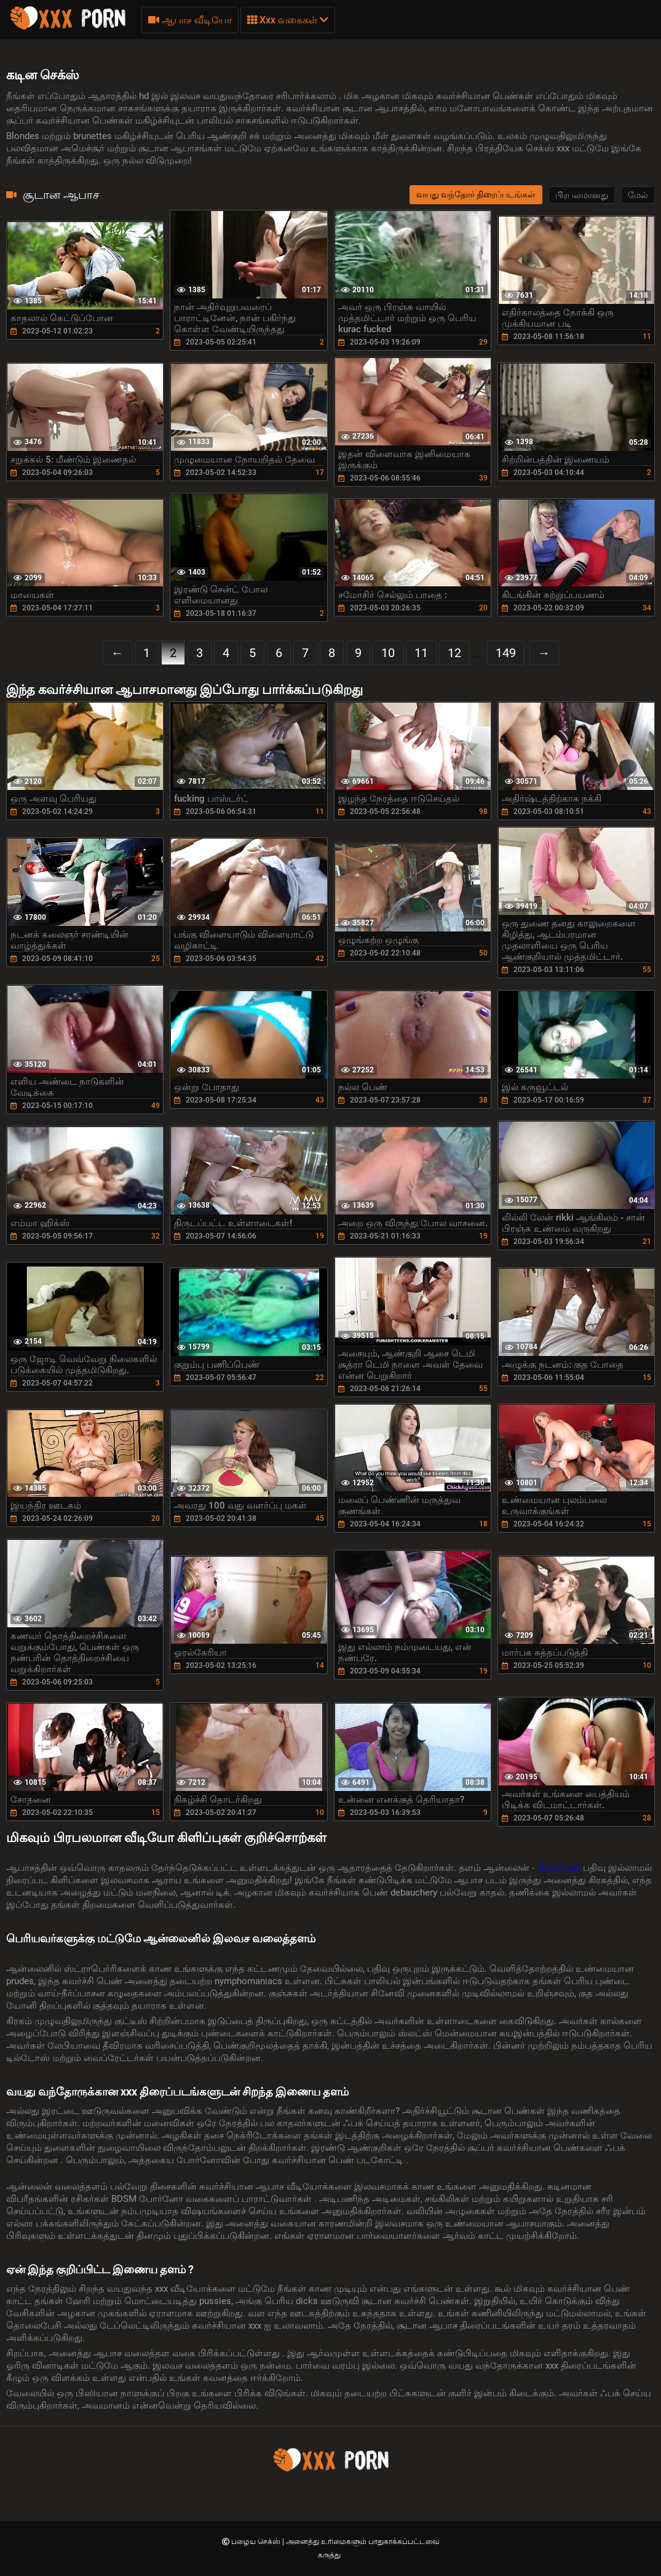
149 (506, 652)
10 (388, 652)
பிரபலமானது (581, 195)
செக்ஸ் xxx (560, 1867)
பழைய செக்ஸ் (256, 2541)
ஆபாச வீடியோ (190, 20)
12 (454, 652)
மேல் (638, 195)
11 (421, 652)
